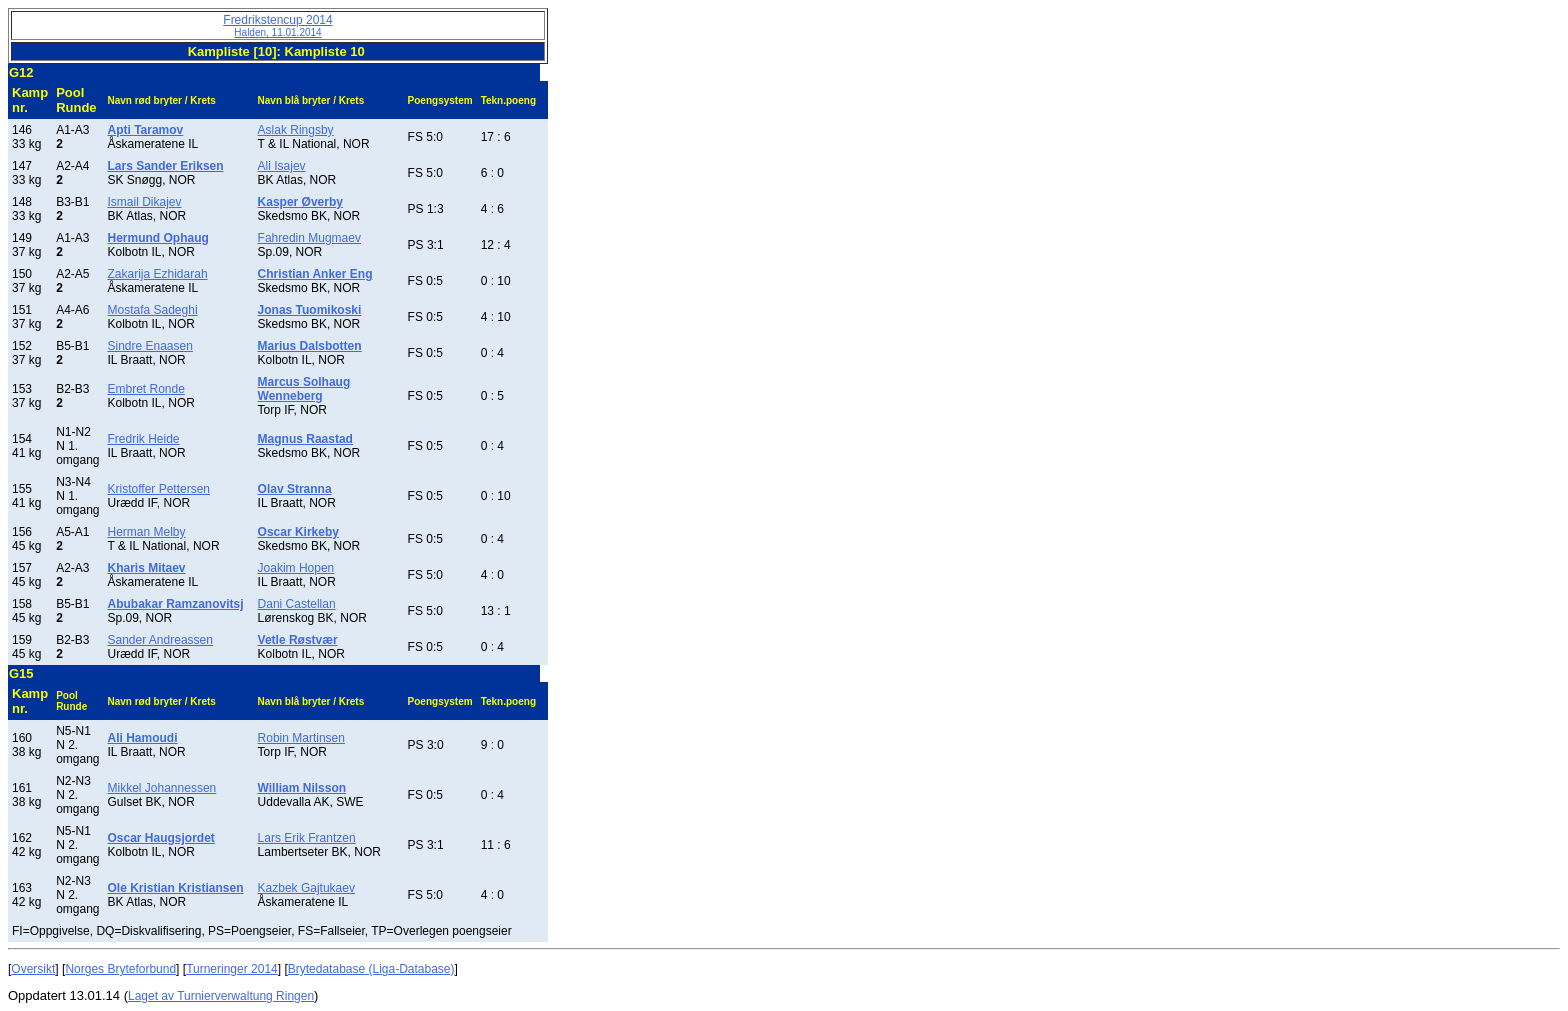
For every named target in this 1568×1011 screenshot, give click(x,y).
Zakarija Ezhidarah (158, 274)
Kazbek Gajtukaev (306, 888)
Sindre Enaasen (150, 346)
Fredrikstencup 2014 (277, 25)
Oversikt (33, 969)
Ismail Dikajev (145, 202)
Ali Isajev (282, 166)
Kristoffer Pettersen (159, 489)
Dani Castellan (297, 604)
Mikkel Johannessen (162, 788)
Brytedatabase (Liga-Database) (371, 969)
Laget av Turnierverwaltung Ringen (221, 996)
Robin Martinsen (301, 738)
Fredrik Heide (144, 439)
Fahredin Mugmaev (309, 238)
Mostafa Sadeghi (153, 310)
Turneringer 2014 (232, 969)
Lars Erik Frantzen (307, 838)
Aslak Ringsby (296, 130)
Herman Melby (147, 532)
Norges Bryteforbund (120, 969)
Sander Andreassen (160, 640)
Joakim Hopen (296, 568)
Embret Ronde (146, 389)
